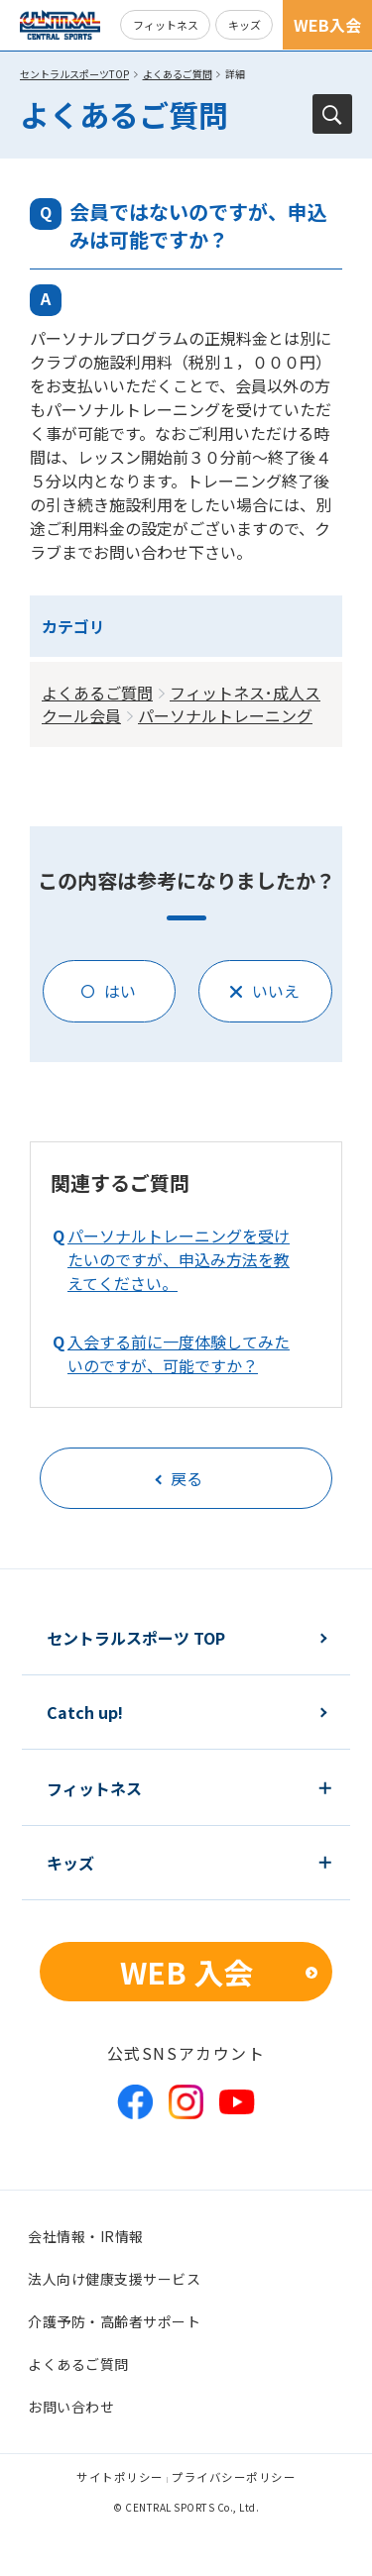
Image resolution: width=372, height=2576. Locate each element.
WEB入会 (327, 25)
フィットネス (165, 25)
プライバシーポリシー (234, 2477)
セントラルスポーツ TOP (136, 1638)
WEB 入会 (186, 1971)
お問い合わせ (71, 2406)
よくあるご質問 (177, 73)
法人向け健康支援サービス (114, 2279)
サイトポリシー (120, 2477)
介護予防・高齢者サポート (114, 2321)
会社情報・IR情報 (86, 2236)
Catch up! (85, 1712)
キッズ (244, 25)
